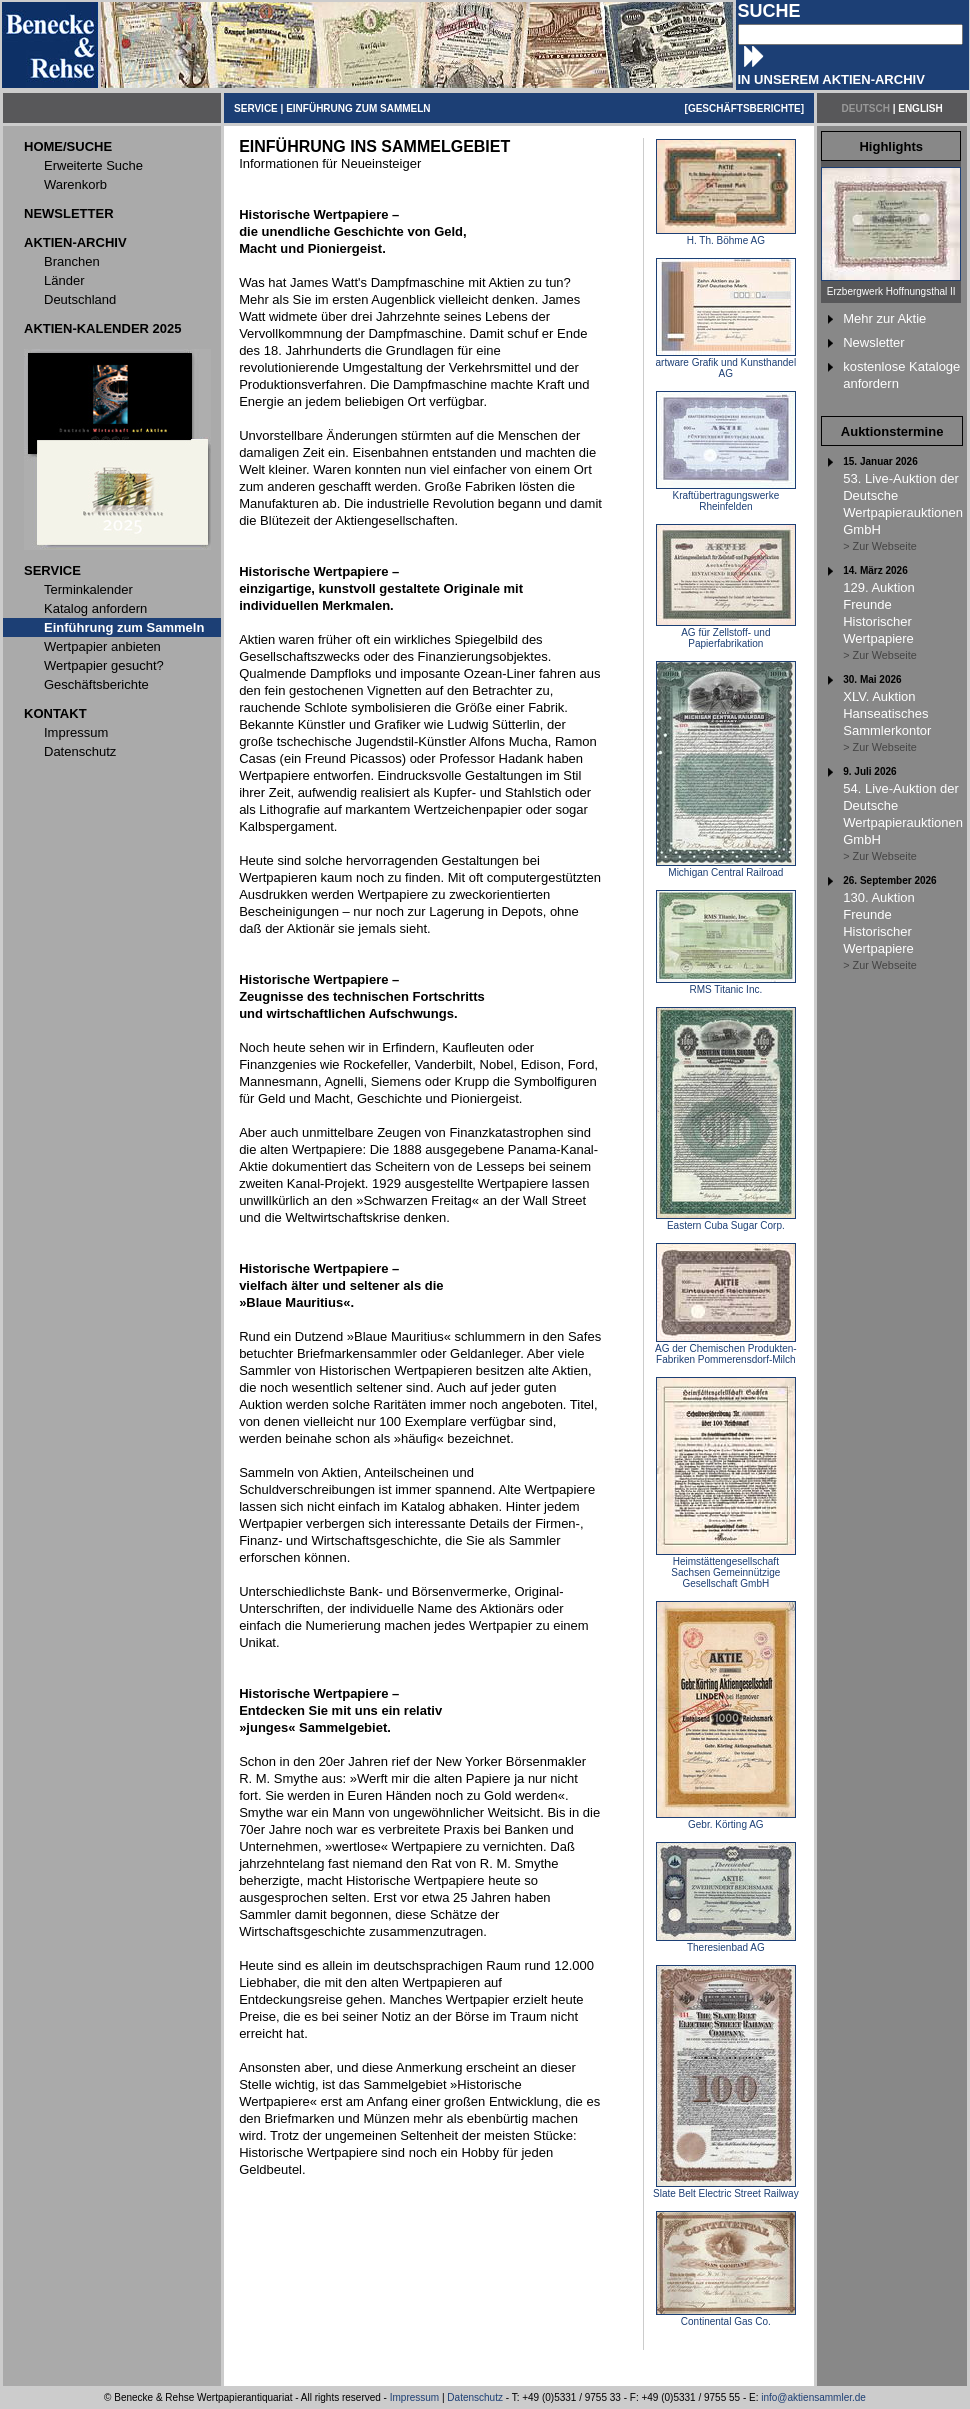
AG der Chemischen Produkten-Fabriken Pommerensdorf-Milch (726, 1349)
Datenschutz (475, 2397)
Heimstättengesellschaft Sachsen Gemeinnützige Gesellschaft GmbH (726, 1568)
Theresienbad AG (726, 1943)
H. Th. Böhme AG (726, 236)
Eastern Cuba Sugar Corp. (726, 1221)
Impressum (414, 2397)
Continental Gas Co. (726, 2317)
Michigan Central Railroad (726, 868)
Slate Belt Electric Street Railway (726, 2189)
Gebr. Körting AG (726, 1820)
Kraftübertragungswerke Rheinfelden (726, 496)
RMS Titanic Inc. (726, 985)
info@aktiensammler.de (813, 2397)
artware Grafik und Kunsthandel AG (726, 363)
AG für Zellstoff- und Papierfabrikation (726, 633)
